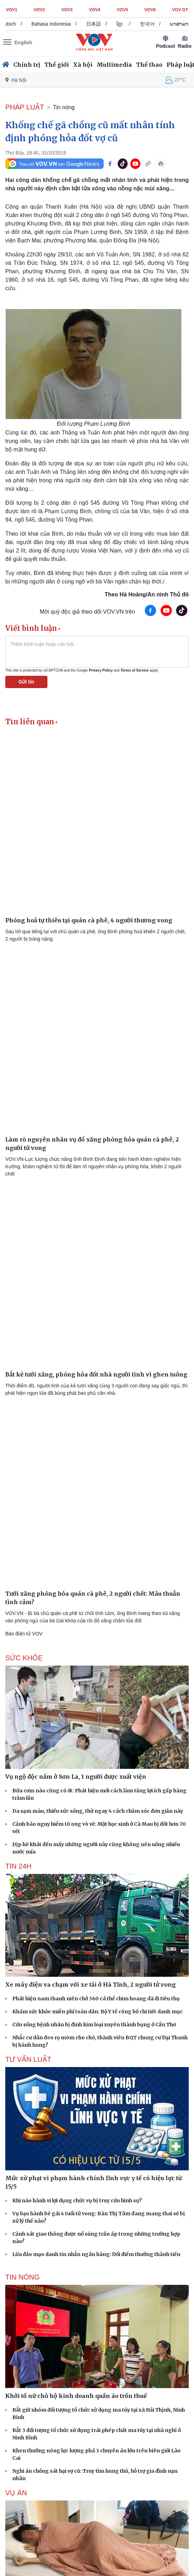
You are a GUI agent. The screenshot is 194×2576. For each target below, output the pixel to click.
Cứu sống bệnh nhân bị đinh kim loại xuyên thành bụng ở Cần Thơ (94, 2024)
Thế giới (56, 64)
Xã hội (82, 64)
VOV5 (122, 9)
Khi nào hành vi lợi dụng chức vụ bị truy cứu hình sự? (77, 2200)
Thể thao (149, 64)
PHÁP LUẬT (24, 107)
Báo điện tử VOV (24, 1633)
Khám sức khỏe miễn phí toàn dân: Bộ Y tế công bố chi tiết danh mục (97, 2011)
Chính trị (26, 64)
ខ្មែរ (127, 24)
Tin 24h (18, 1866)
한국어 (154, 24)
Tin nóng (64, 107)
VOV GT (180, 9)
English (23, 42)
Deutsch (14, 24)
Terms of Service (135, 670)
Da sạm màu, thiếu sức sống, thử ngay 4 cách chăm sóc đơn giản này (97, 1811)
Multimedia (114, 64)
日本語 (100, 24)
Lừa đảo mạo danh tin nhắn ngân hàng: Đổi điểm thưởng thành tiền (96, 2254)
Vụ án (16, 2493)
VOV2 (39, 9)
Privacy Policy (101, 670)
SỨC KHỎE (24, 1658)
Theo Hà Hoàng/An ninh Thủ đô (147, 594)
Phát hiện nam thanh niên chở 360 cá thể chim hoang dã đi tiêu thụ (96, 1998)
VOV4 (94, 9)
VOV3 (67, 9)
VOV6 (150, 9)
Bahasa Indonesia (58, 24)
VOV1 (11, 9)
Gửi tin (26, 682)
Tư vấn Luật (28, 2059)
